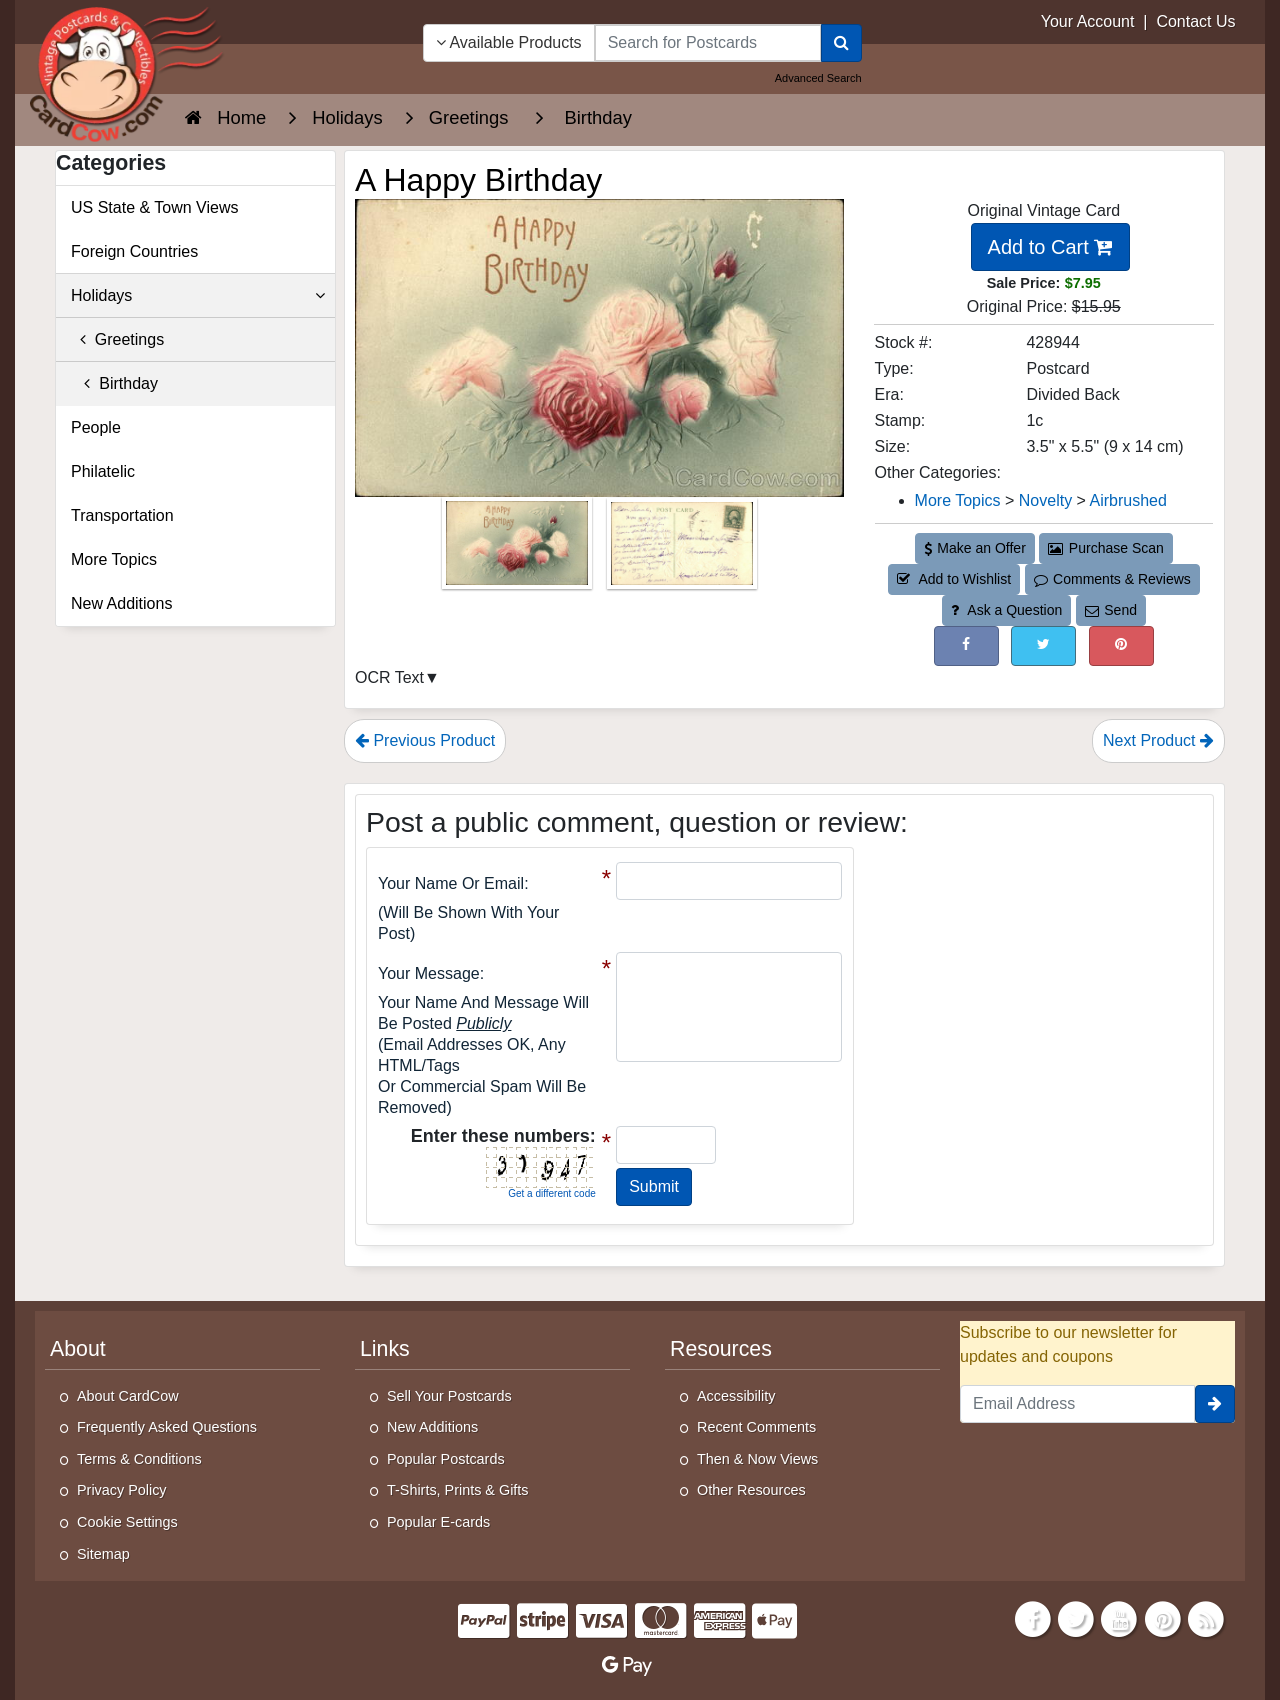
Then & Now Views (757, 1459)
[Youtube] (1120, 1618)
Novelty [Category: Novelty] (1045, 500)
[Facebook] (1033, 1618)
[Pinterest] (1163, 1618)
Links (385, 1349)
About (78, 1349)
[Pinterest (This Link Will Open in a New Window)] (1121, 645)
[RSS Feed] (1206, 1618)
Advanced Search (818, 78)
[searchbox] (708, 43)
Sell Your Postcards (449, 1396)
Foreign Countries (134, 251)
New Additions (121, 603)
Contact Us (1195, 21)
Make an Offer (975, 548)
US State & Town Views (155, 207)
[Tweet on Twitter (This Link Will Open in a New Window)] (1043, 645)
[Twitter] (1076, 1618)
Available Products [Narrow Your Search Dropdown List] (509, 42)
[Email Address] (1077, 1404)
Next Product (1158, 740)
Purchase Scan (1106, 548)
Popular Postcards (446, 1459)
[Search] (841, 43)
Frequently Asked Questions (167, 1427)
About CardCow (128, 1396)
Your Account (1088, 21)
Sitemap (103, 1554)
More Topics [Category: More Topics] (958, 500)
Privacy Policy (122, 1490)
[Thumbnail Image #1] (519, 549)
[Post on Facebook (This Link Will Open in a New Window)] (966, 645)
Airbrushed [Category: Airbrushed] (1128, 500)
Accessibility (736, 1396)
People (96, 427)
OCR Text (389, 677)
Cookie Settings (127, 1522)
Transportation (122, 515)
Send (1111, 610)
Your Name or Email (451, 883)
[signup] (1215, 1404)
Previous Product (425, 740)
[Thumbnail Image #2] (682, 549)
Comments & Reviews (1112, 579)
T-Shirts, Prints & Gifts (458, 1490)
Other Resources (751, 1490)
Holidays (198, 296)
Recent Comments (756, 1427)
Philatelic (103, 471)
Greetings (117, 339)
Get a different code (552, 1193)
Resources (721, 1349)
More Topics (114, 559)
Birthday (114, 383)
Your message (429, 973)
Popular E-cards (438, 1522)
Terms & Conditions (139, 1459)
